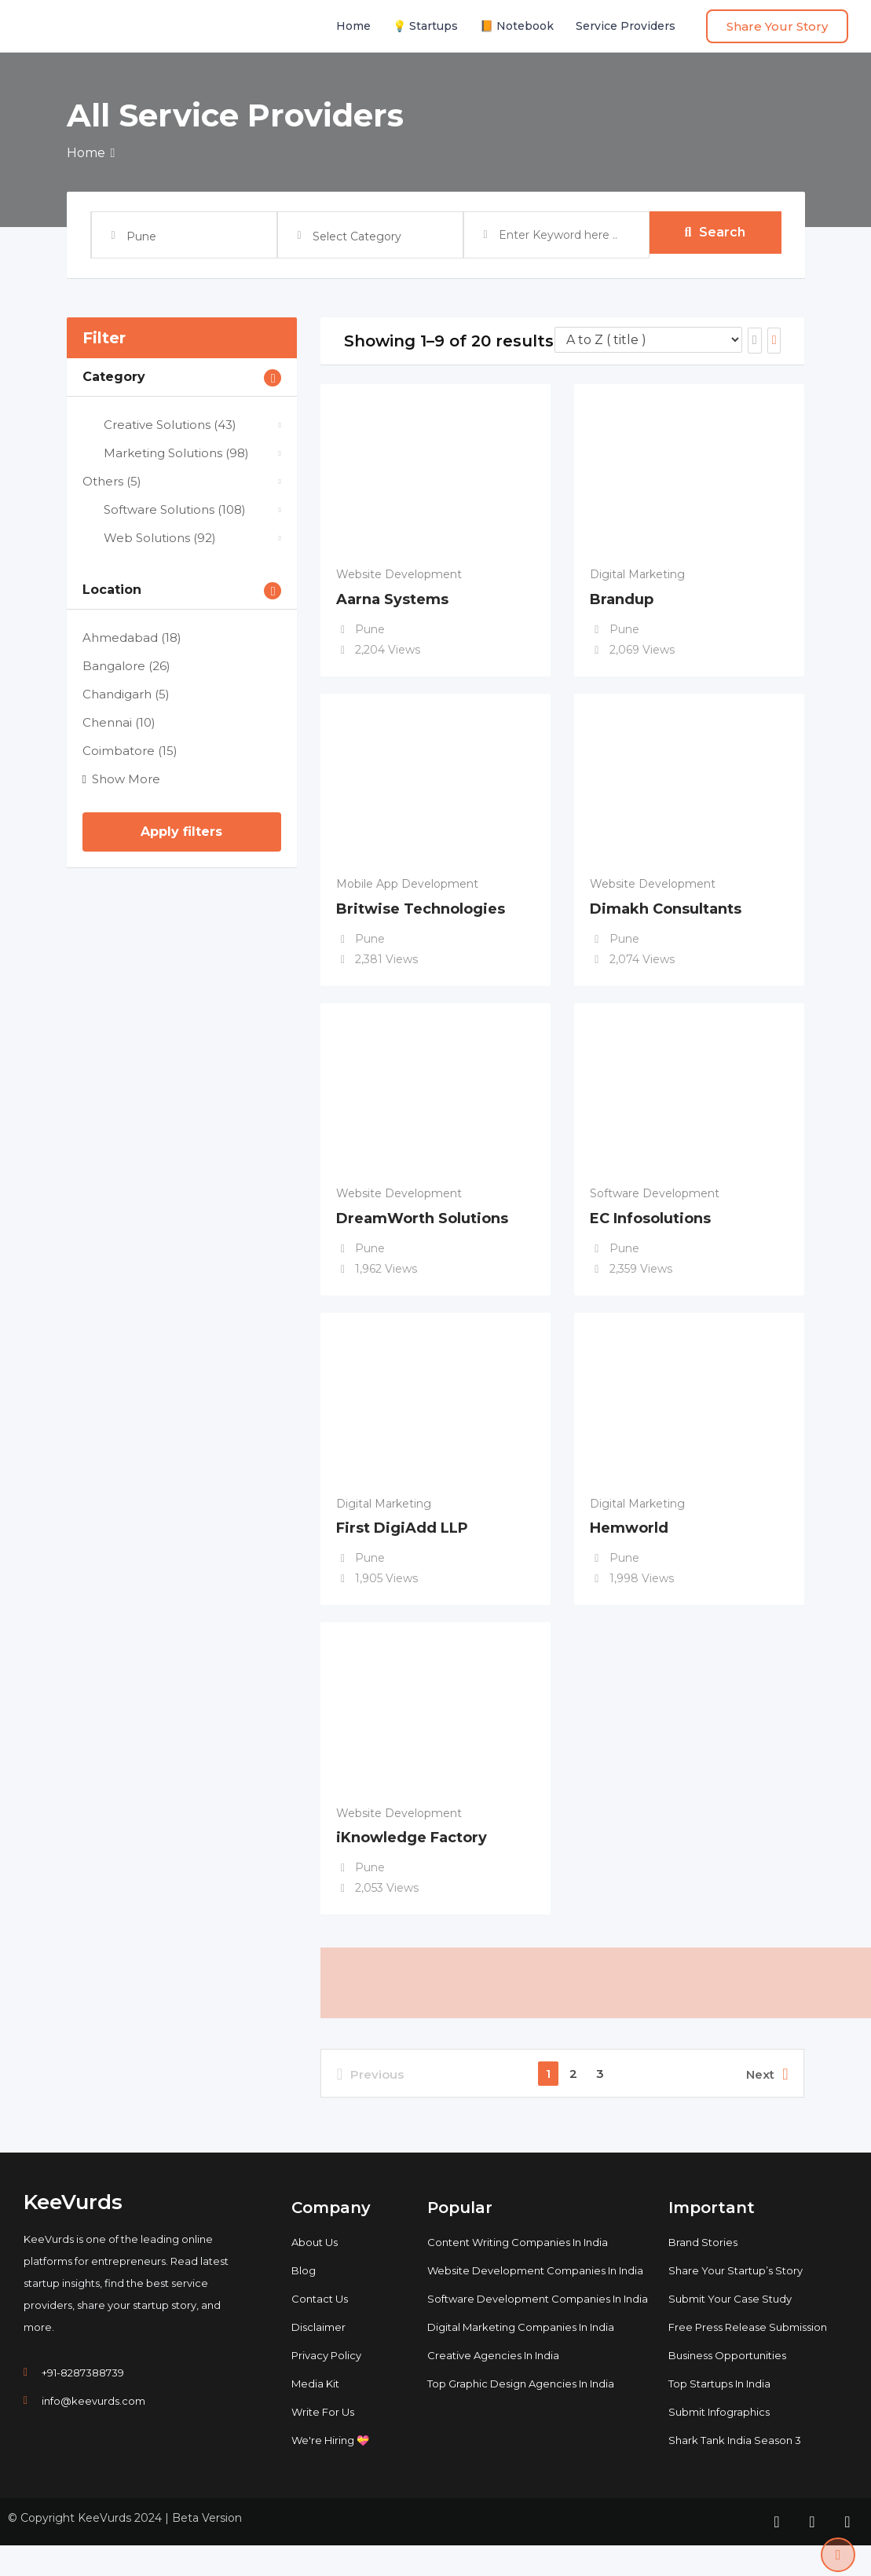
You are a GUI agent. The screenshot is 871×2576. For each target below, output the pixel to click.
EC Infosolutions (650, 1230)
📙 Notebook (517, 26)
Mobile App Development (407, 890)
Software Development (654, 1206)
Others (111, 481)
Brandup (621, 599)
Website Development (399, 574)
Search (715, 234)
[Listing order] (648, 340)
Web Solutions (149, 537)
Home (353, 26)
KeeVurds (73, 2232)
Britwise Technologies (420, 915)
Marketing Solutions (165, 452)
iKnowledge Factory (411, 1862)
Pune (370, 629)
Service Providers (625, 26)
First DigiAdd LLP (402, 1546)
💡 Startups (425, 26)
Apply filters (181, 831)
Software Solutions (164, 509)
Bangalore (126, 665)
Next (767, 2104)
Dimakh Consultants (665, 915)
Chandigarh (126, 694)
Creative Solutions (159, 424)
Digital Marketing (637, 574)
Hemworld (629, 1546)
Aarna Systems (392, 599)
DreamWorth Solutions (422, 1230)
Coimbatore (129, 750)
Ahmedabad (131, 637)
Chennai (119, 722)
